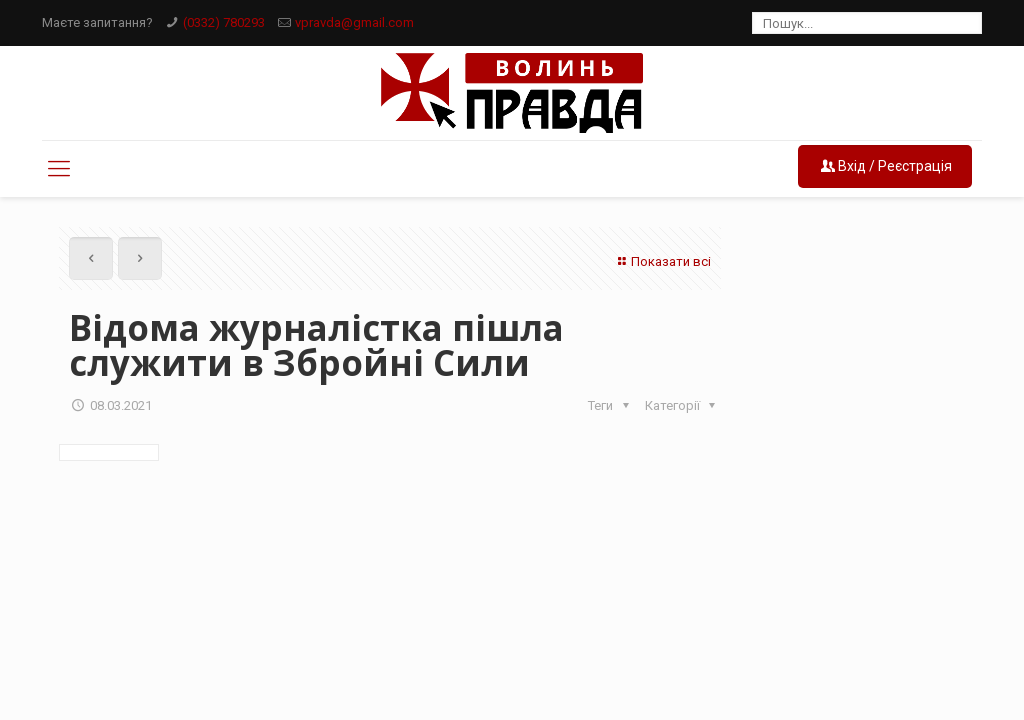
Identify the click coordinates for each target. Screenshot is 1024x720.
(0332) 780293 (224, 22)
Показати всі (662, 261)
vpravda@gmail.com (354, 22)
